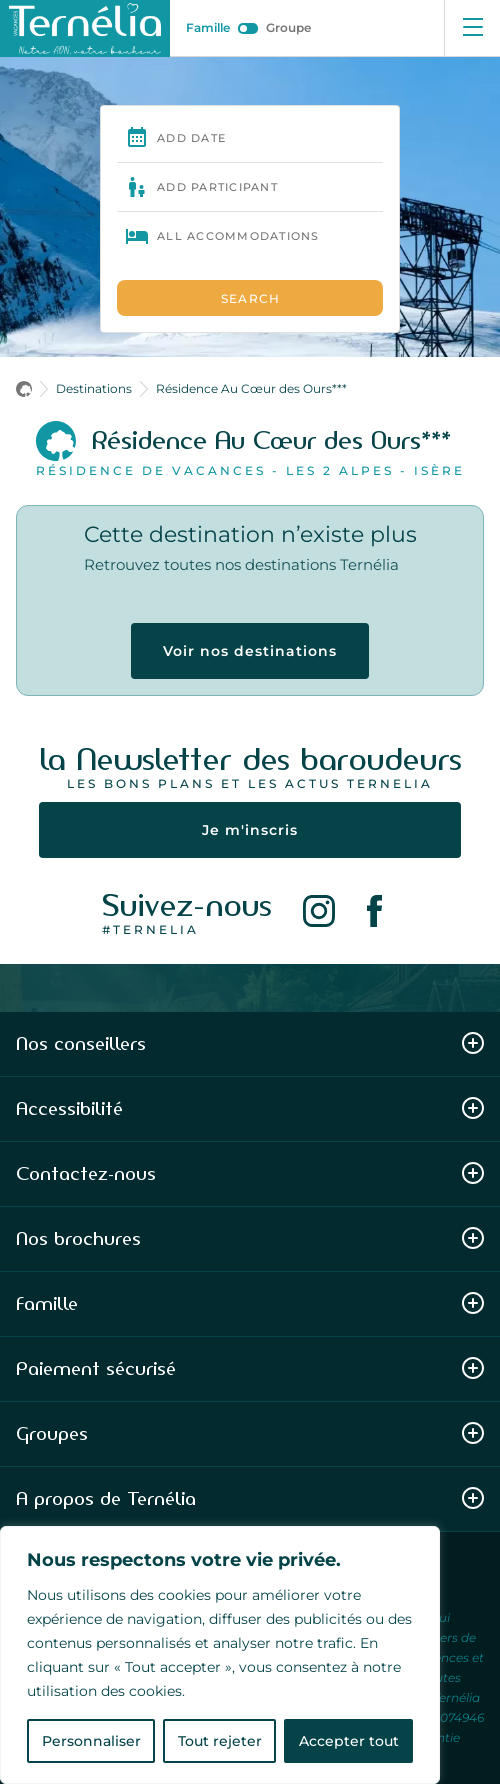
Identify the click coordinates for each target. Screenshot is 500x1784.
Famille (208, 27)
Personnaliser (91, 1741)
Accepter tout (349, 1741)
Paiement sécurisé (250, 1368)
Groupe (288, 27)
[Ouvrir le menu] (472, 28)
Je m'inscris (250, 830)
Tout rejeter (220, 1741)
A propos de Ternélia (250, 1498)
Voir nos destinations (250, 651)
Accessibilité (250, 1108)
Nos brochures (250, 1238)
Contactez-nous (250, 1173)
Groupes (250, 1433)
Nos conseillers (250, 1043)
